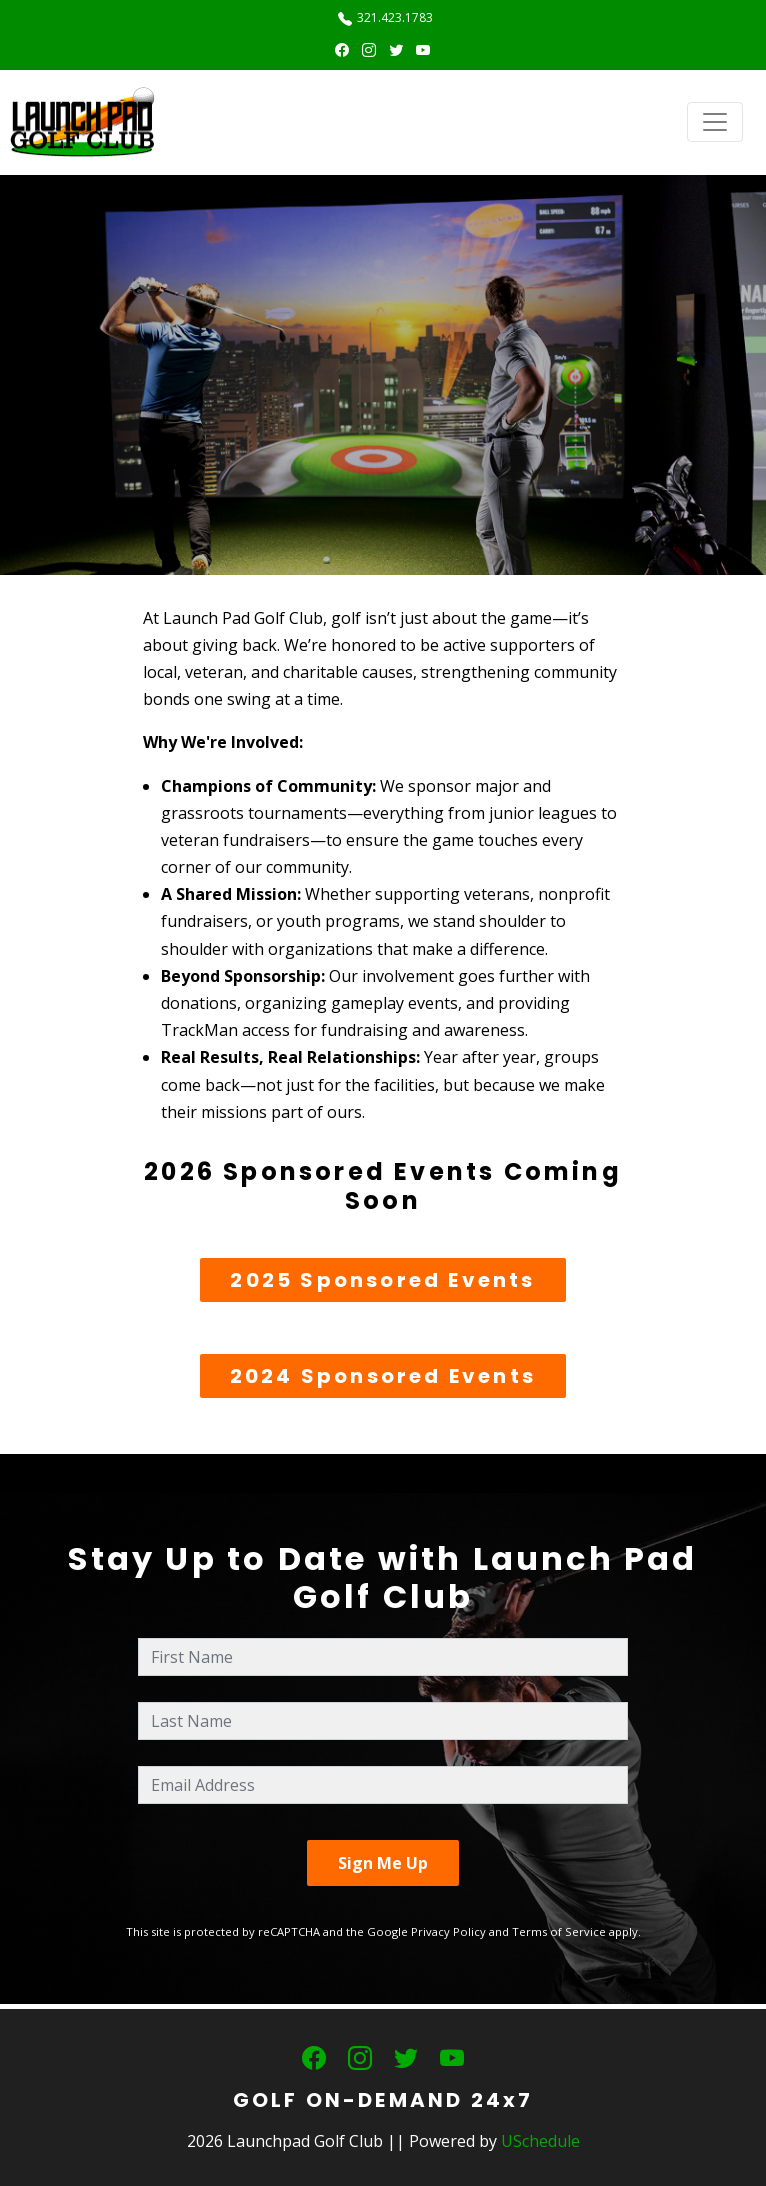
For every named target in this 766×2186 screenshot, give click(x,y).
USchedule (540, 2141)
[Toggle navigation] (715, 122)
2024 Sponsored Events (383, 1376)
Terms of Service (559, 1931)
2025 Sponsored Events (382, 1280)
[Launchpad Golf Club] (83, 121)
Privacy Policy (448, 1931)
